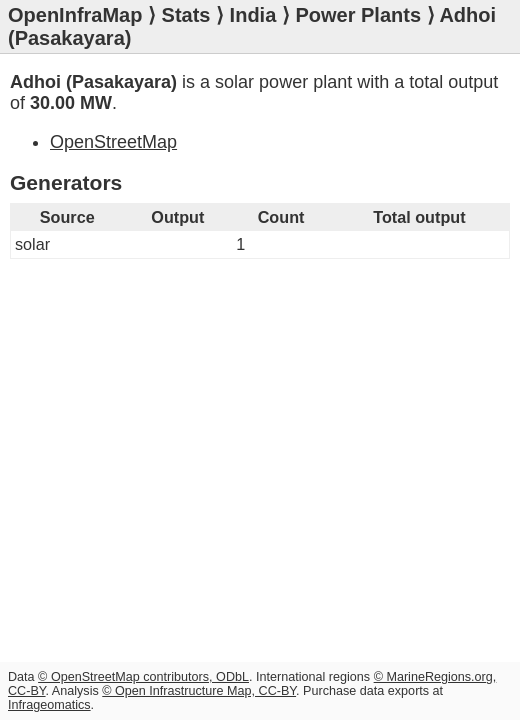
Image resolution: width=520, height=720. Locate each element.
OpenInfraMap (75, 15)
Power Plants (358, 15)
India (253, 15)
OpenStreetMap (113, 142)
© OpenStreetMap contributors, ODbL (143, 677)
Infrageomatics (49, 705)
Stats (186, 15)
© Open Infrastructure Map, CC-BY (199, 691)
